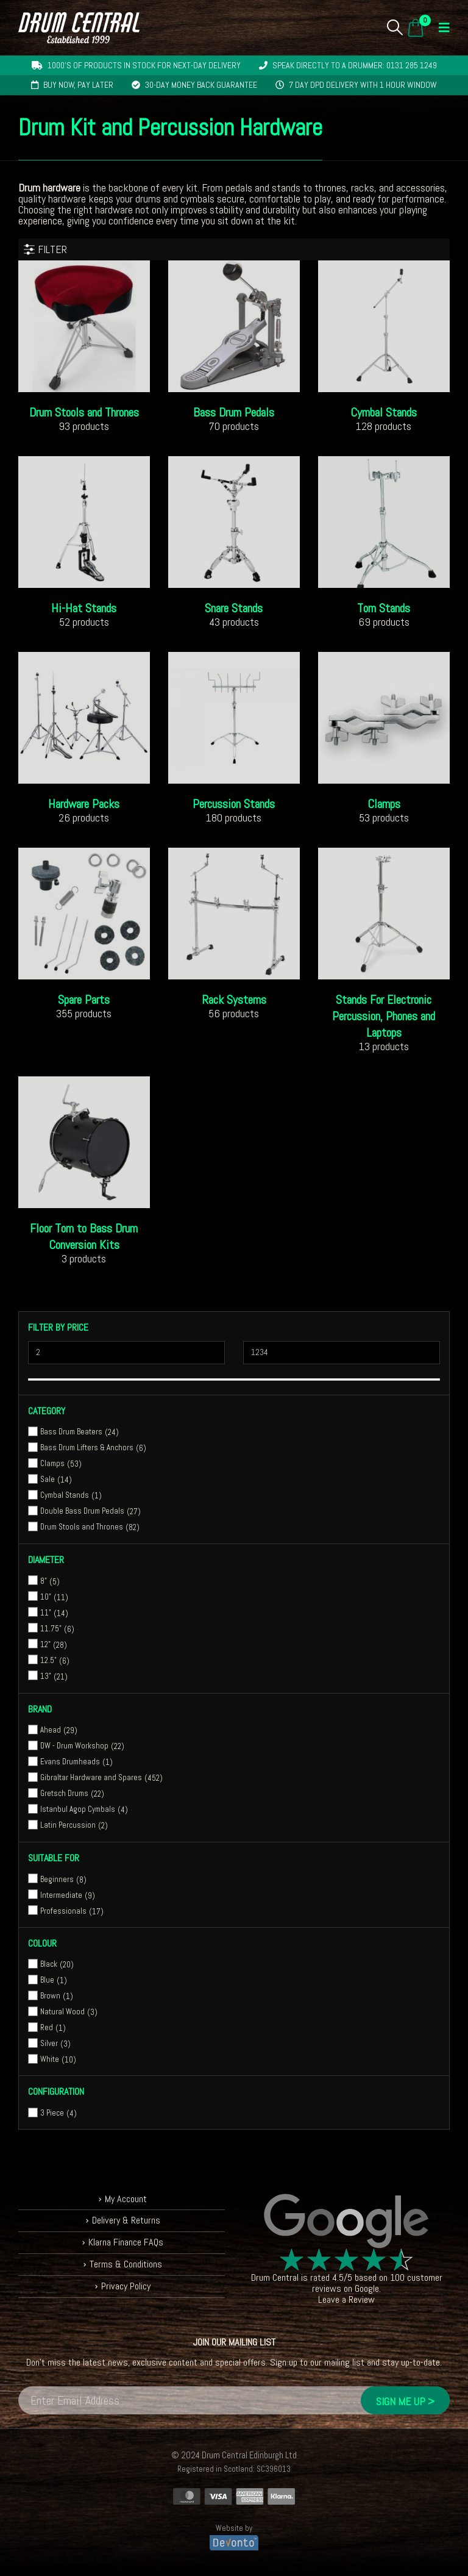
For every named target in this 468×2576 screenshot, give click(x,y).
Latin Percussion (68, 1825)
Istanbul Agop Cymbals (77, 1809)
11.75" (51, 1628)
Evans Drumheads (70, 1761)
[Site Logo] (79, 27)
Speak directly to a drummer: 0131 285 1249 (354, 65)
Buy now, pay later (78, 84)
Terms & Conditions (126, 2264)
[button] (395, 27)
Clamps (52, 1463)
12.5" (48, 1660)
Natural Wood (62, 2011)
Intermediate (61, 1895)
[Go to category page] (84, 326)
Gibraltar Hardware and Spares (91, 1777)
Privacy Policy (126, 2286)
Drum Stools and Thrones (81, 1527)
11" (45, 1613)
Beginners (57, 1879)
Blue (47, 1980)
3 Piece (52, 2113)
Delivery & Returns (126, 2220)
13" (45, 1676)
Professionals (63, 1911)
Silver (49, 2043)
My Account (126, 2198)
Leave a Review (346, 2299)
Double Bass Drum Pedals (82, 1511)
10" (45, 1597)
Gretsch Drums (64, 1793)
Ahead (50, 1730)
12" (45, 1644)
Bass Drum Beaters (71, 1431)
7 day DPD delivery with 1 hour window (363, 84)
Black (48, 1964)
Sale (47, 1479)
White (49, 2059)
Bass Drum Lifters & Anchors (86, 1447)
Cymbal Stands (64, 1495)
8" (43, 1581)
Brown (50, 1996)
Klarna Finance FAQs (125, 2242)
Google (367, 2288)
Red (46, 2027)
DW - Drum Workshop (74, 1746)
